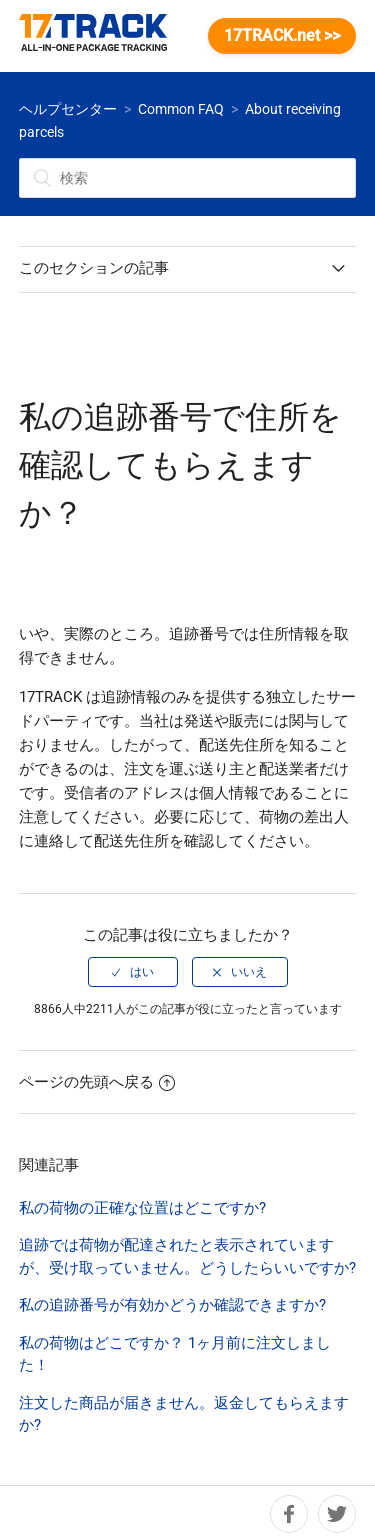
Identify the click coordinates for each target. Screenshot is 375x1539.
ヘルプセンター (68, 109)
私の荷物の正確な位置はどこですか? (142, 1208)
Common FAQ (181, 109)
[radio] (133, 972)
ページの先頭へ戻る (97, 1082)
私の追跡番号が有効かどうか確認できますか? (172, 1305)
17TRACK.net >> (282, 35)
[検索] (188, 178)
